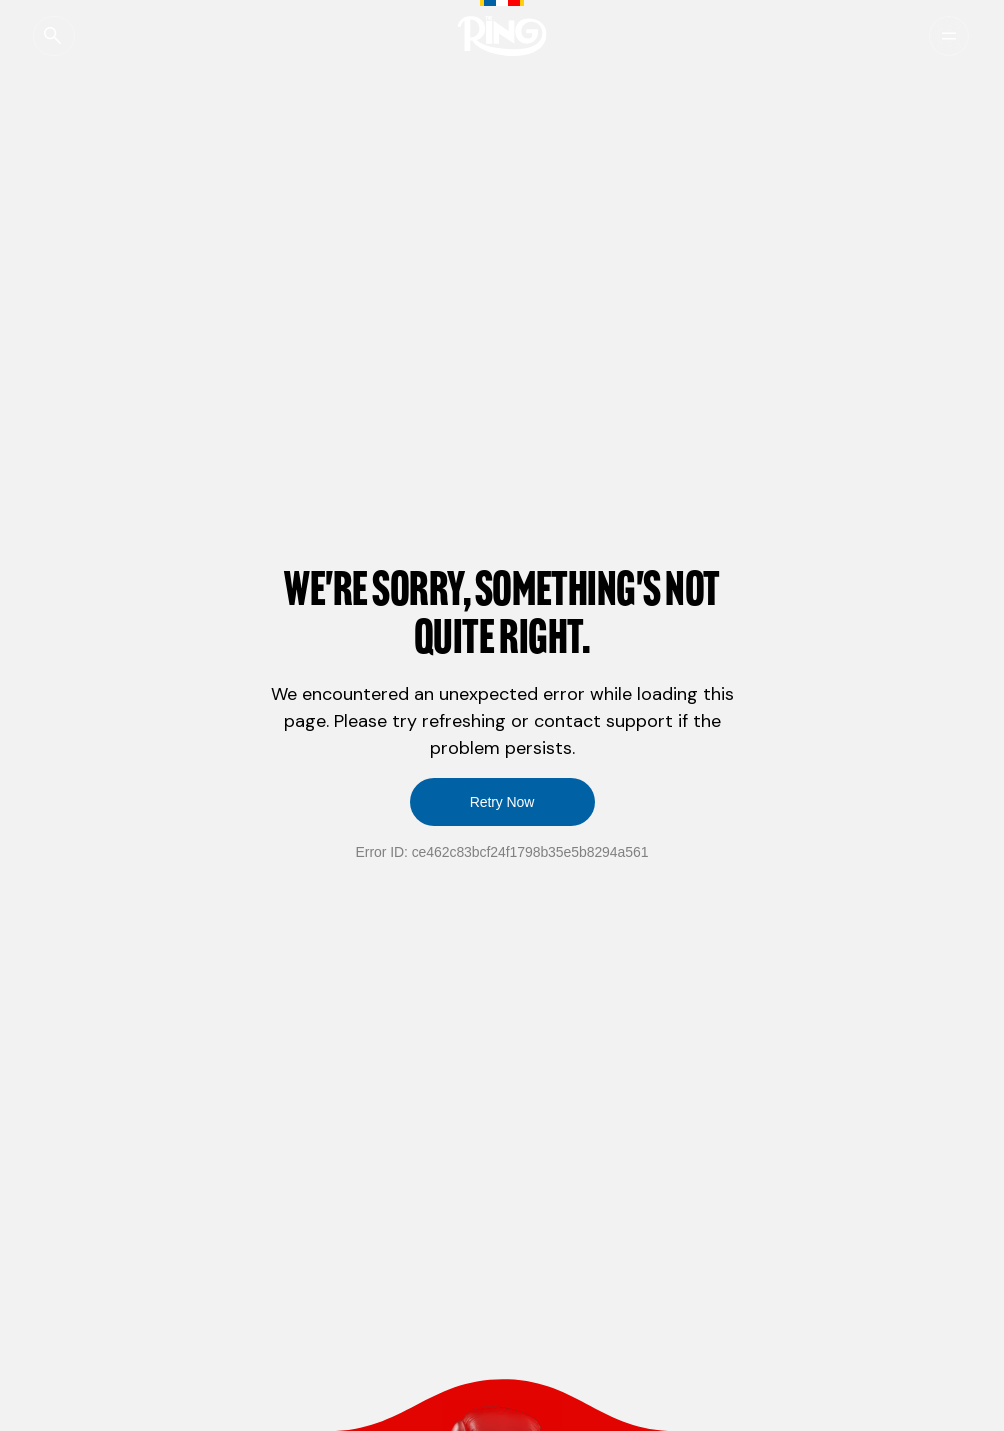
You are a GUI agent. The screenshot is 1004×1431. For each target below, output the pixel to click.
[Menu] (936, 36)
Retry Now (502, 802)
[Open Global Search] (65, 36)
